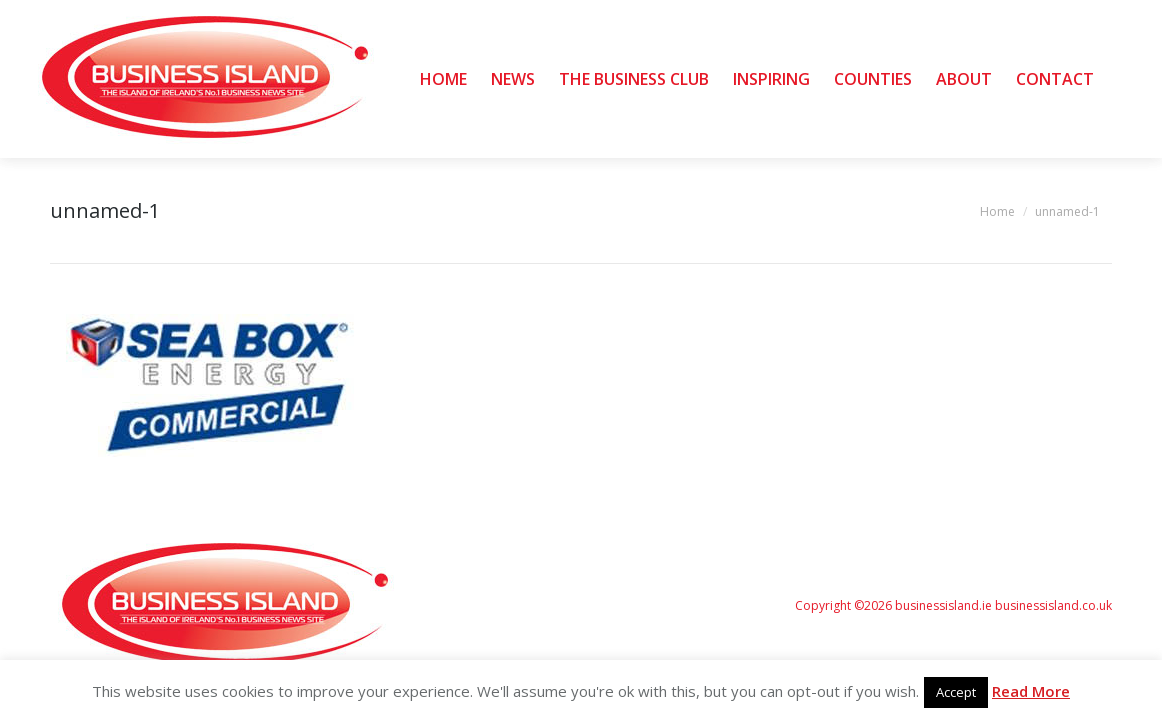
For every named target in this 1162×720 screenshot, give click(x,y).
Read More (1031, 691)
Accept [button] (956, 692)
